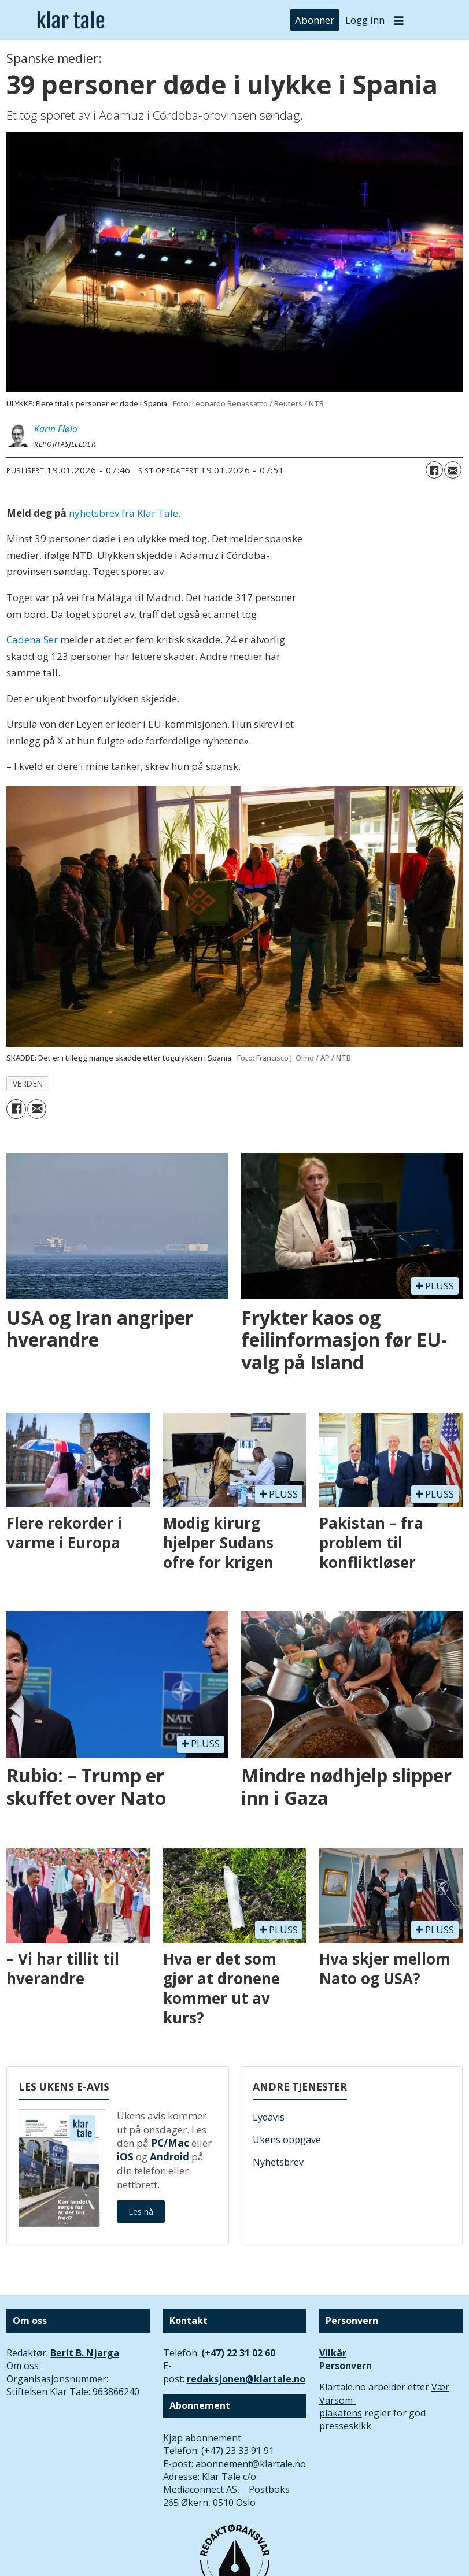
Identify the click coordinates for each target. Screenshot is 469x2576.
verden (28, 1083)
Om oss (22, 2365)
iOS (125, 2156)
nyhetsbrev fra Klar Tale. (124, 513)
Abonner (314, 20)
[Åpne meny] (399, 20)
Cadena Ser (33, 639)
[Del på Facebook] (434, 470)
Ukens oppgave (287, 2139)
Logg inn (365, 20)
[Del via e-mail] (452, 470)
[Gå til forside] (70, 20)
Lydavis (269, 2117)
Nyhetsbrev (278, 2162)
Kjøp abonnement (202, 2438)
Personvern (345, 2365)
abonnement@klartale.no (250, 2464)
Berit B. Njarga (84, 2353)
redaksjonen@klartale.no (246, 2379)
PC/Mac (170, 2142)
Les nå (140, 2211)
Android (169, 2156)
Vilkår (332, 2353)
